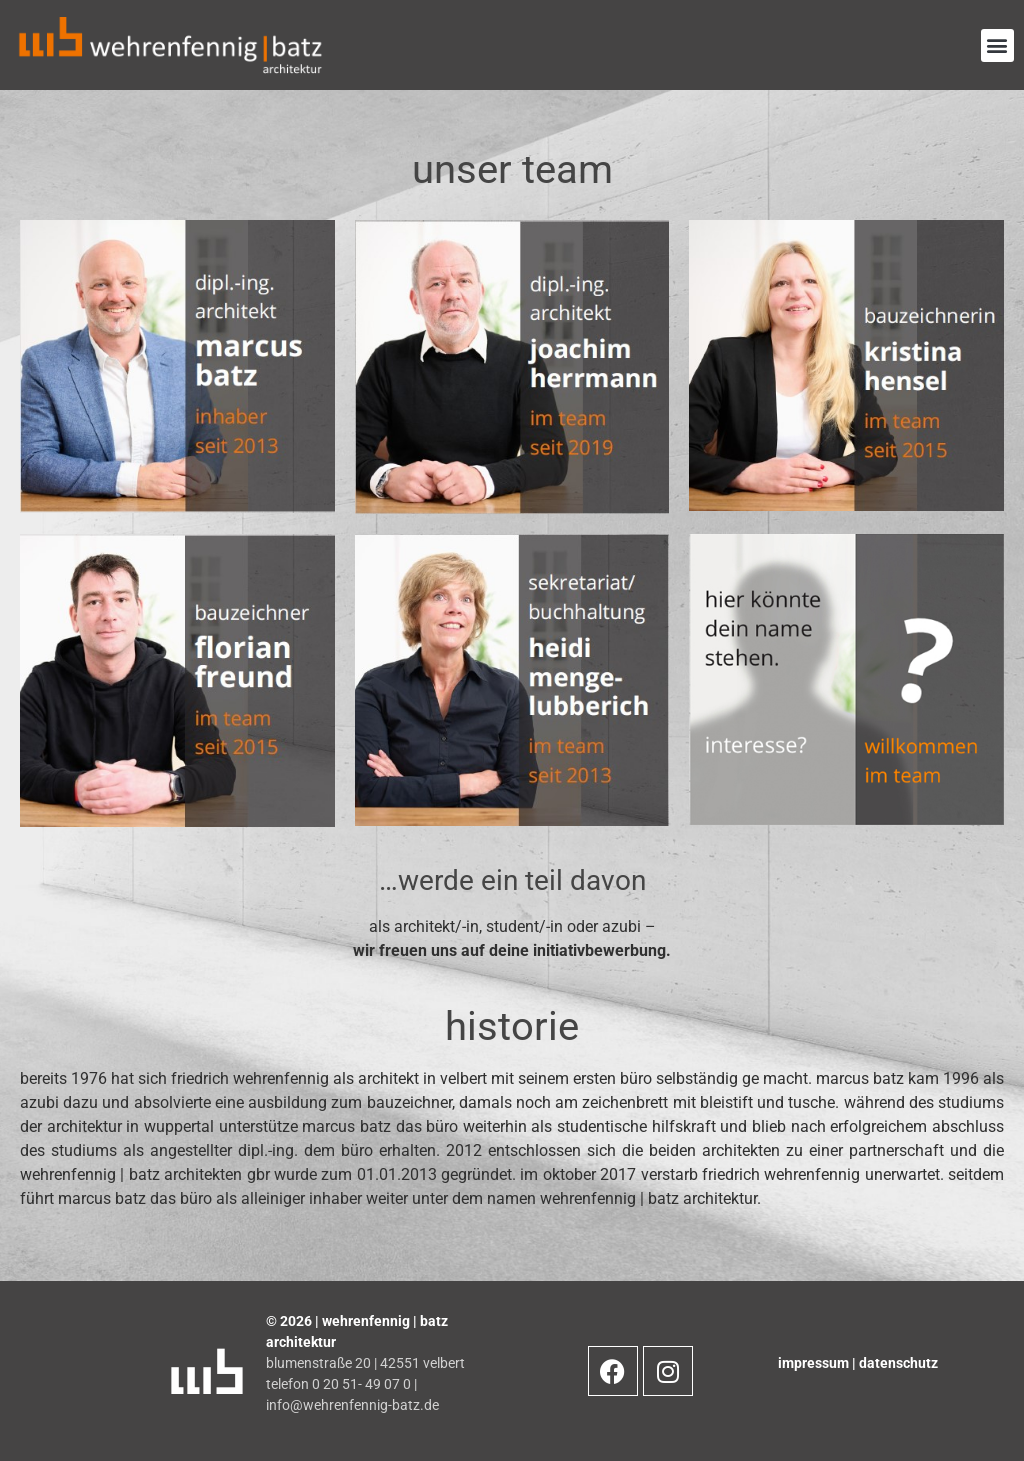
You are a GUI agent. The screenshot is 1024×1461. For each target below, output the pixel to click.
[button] (997, 45)
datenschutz (898, 1363)
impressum (815, 1363)
